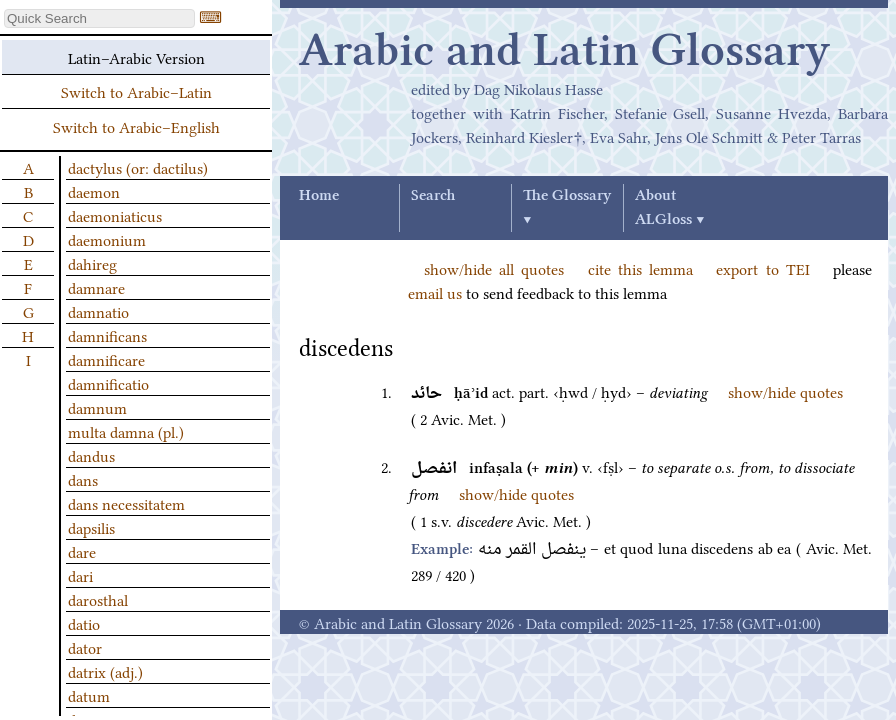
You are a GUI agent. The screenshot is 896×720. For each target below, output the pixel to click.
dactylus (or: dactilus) (138, 167)
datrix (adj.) (105, 671)
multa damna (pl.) (126, 431)
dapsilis (91, 527)
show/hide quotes (785, 391)
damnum (97, 407)
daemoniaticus (115, 215)
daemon (94, 191)
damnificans (107, 335)
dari (80, 575)
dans (83, 479)
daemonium (107, 239)
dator (85, 647)
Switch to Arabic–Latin (136, 91)
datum (89, 695)
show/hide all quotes (494, 268)
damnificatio (108, 383)
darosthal (98, 599)
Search (433, 196)
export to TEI (762, 268)
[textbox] (99, 18)
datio (84, 623)
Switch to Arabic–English (136, 126)
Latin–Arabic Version (136, 57)
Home (319, 196)
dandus (91, 455)
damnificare (106, 359)
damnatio (98, 311)
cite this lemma (640, 268)
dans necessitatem (126, 503)
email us (435, 292)
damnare (96, 287)
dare (82, 551)
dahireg (92, 263)
